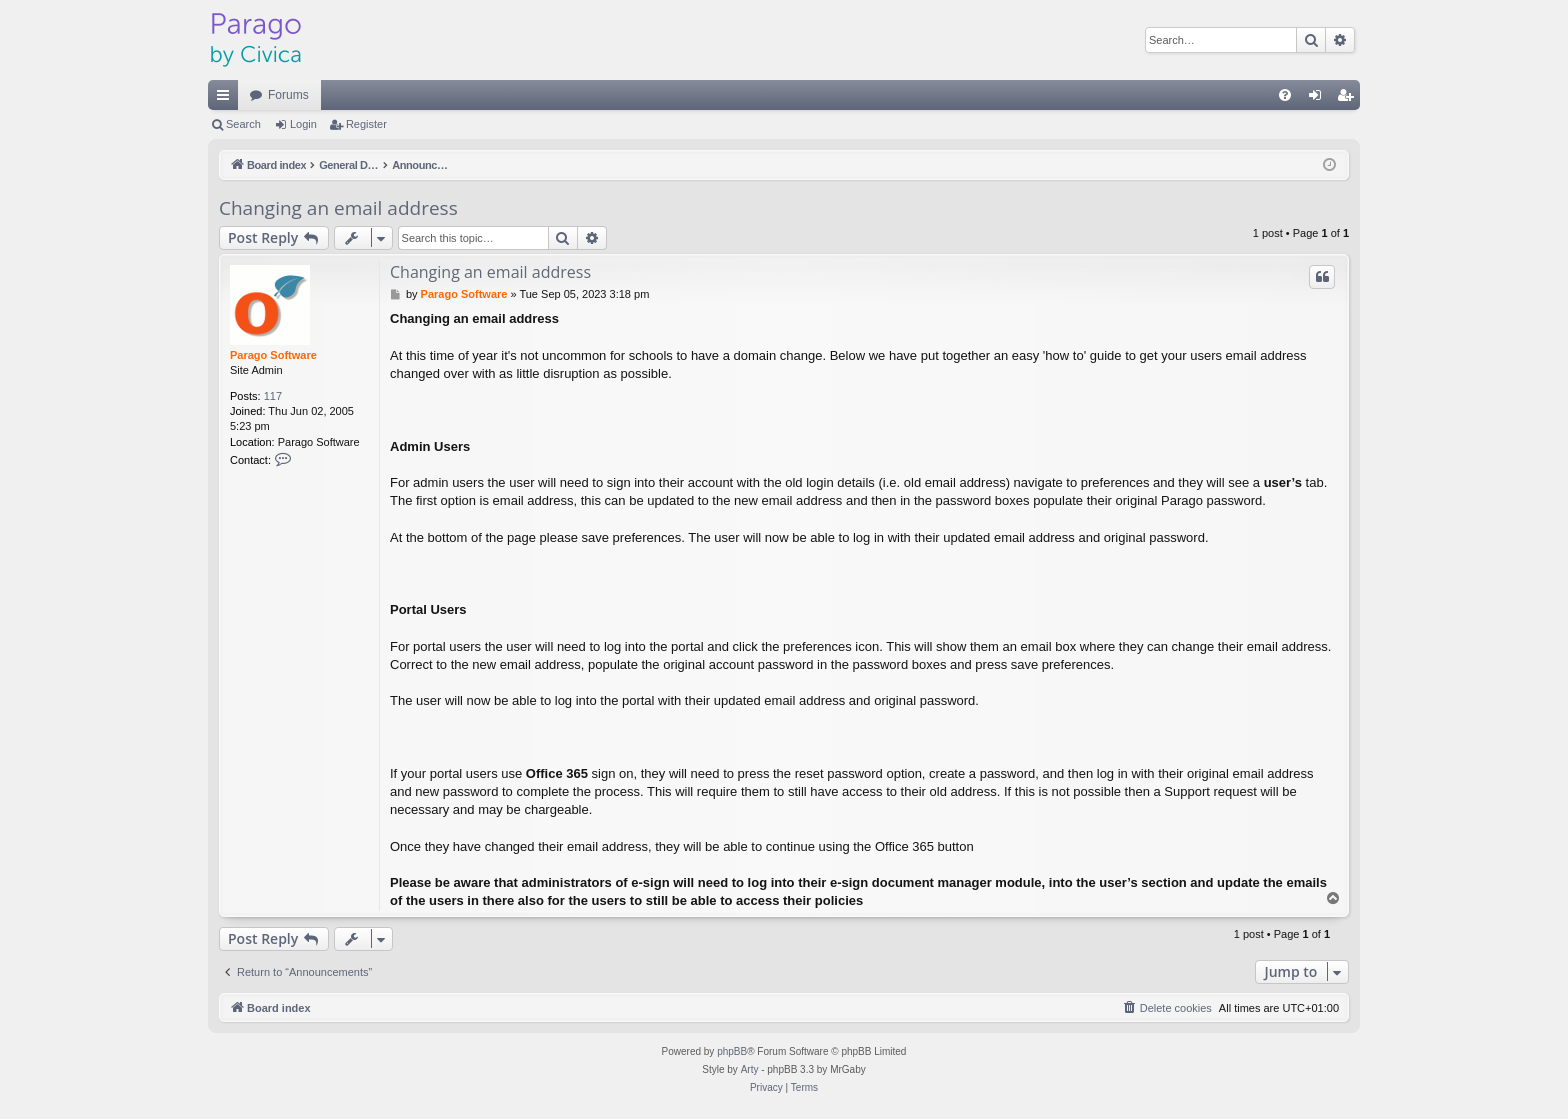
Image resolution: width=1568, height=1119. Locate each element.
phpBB (732, 1051)
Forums (288, 95)
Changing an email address (338, 208)
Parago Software (273, 355)
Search (243, 124)
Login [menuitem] (1319, 99)
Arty (750, 1069)
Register (366, 124)
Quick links (227, 99)
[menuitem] (1285, 95)
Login (303, 124)
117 (273, 396)
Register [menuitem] (1349, 99)
